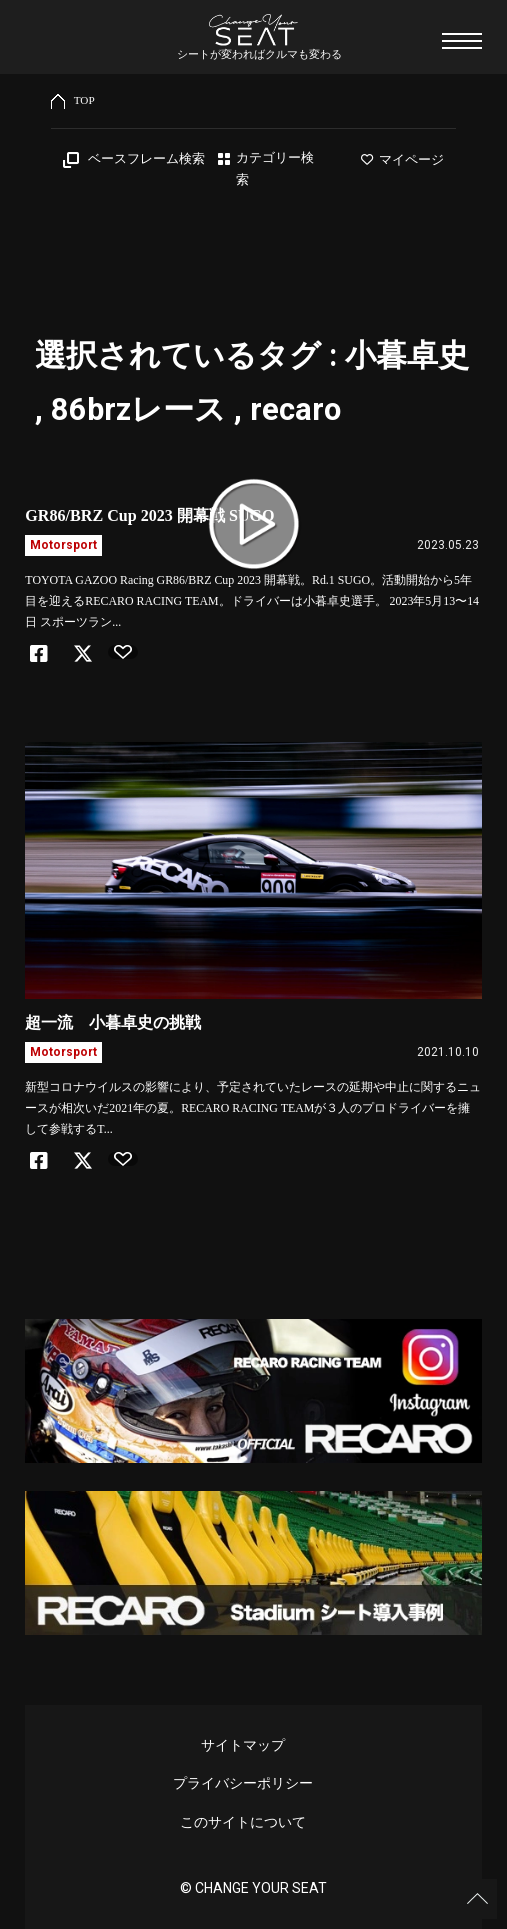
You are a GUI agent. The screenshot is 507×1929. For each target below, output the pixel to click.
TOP (84, 100)
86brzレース (138, 409)
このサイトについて (243, 1822)
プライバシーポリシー (243, 1783)
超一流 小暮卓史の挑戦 (113, 1022)
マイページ (402, 160)
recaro (295, 409)
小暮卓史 (407, 355)
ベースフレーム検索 (146, 159)
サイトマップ (243, 1745)
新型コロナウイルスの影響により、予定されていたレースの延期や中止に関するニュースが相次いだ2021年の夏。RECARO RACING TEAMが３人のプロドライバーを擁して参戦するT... (253, 1108)
